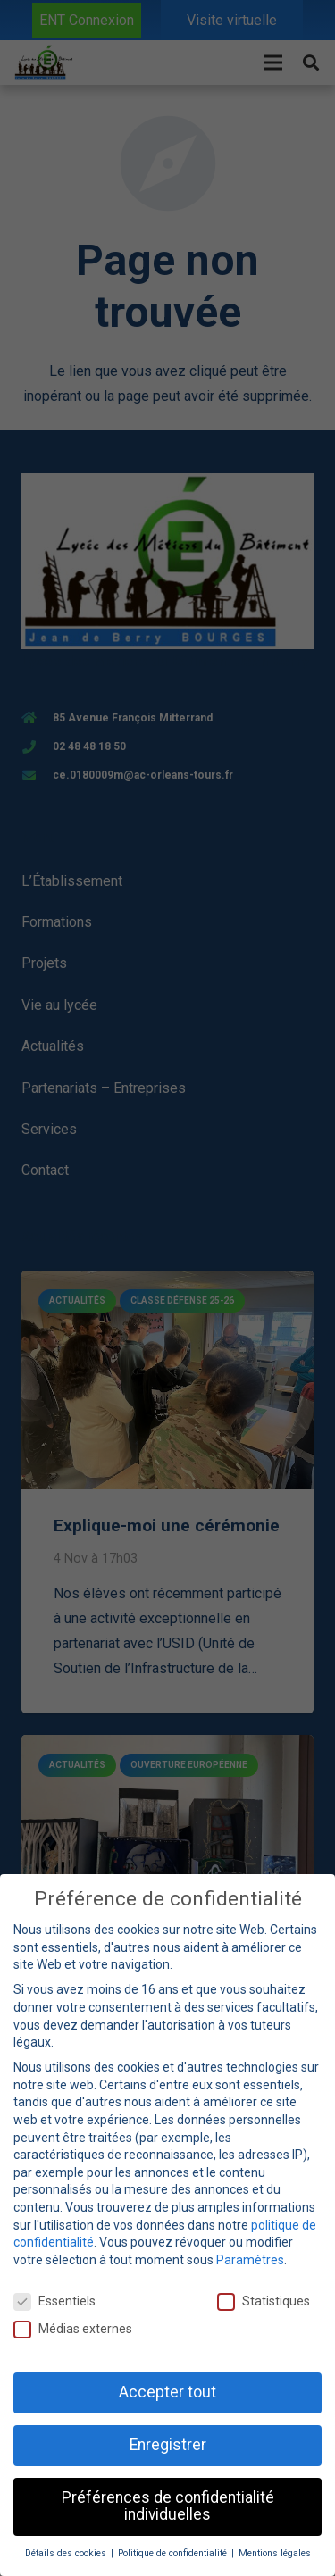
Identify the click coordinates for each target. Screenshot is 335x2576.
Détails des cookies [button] (67, 2553)
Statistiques (263, 2301)
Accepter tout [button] (167, 2392)
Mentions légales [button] (275, 2553)
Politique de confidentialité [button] (174, 2553)
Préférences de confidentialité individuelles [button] (168, 2506)
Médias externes (72, 2329)
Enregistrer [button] (168, 2445)
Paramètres (250, 2260)
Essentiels (54, 2301)
